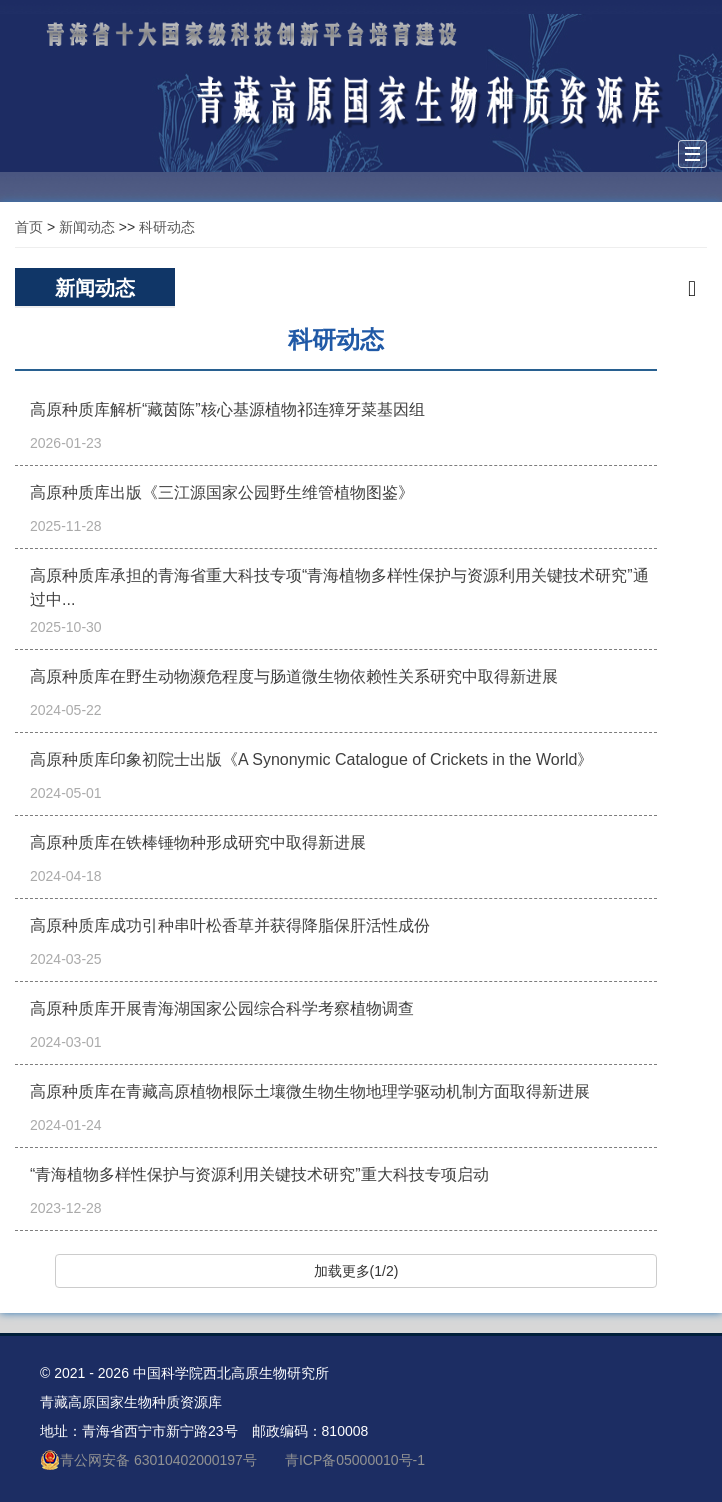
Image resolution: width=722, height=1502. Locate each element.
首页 (29, 227)
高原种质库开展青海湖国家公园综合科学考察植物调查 (222, 1008)
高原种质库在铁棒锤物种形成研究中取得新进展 (198, 842)
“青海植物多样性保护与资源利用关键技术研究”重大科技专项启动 (259, 1174)
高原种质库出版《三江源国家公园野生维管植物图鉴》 (222, 492)
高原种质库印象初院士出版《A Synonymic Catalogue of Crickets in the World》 (311, 759)
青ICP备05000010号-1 (355, 1460)
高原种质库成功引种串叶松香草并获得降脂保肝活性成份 (230, 925)
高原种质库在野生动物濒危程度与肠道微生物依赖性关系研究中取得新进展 (294, 676)
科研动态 (167, 227)
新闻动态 (87, 227)
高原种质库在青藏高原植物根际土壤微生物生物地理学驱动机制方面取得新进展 (310, 1091)
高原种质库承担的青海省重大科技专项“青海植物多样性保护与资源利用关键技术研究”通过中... (339, 587)
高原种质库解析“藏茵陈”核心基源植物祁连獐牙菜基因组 (227, 409)
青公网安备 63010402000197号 (148, 1460)
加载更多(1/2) (356, 1271)
